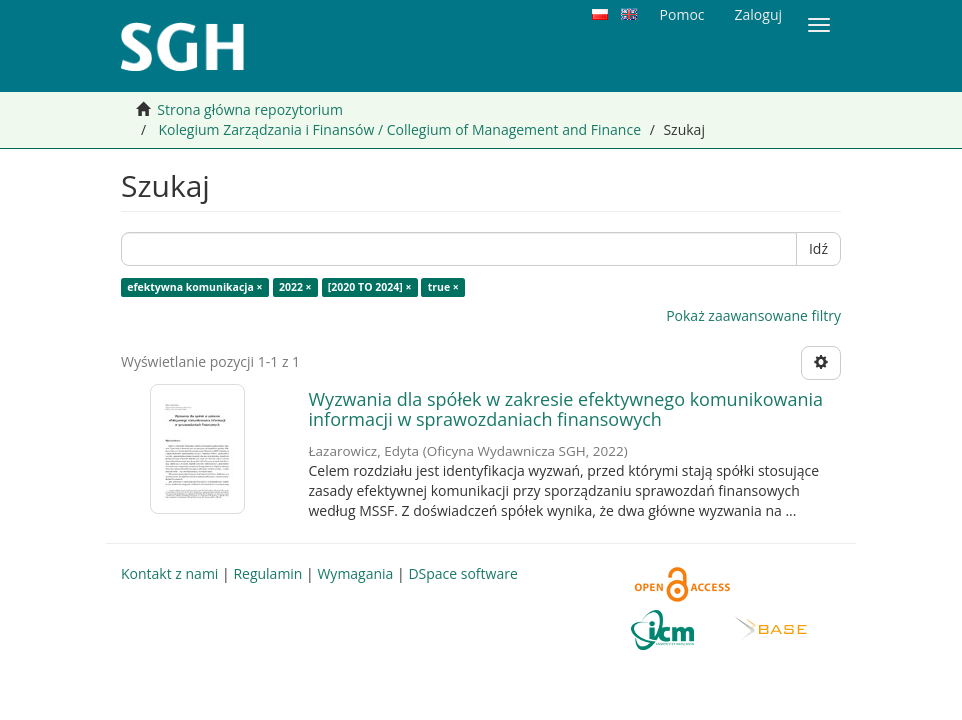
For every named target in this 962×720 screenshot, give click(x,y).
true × (443, 287)
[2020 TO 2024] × (370, 287)
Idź (818, 248)
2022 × (295, 287)
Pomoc (682, 14)
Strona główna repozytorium (250, 109)
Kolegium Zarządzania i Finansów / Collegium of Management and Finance (399, 129)
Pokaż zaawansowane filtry (753, 315)
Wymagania (355, 573)
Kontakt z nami (169, 573)
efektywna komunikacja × (194, 287)
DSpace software (462, 573)
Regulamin (267, 573)
